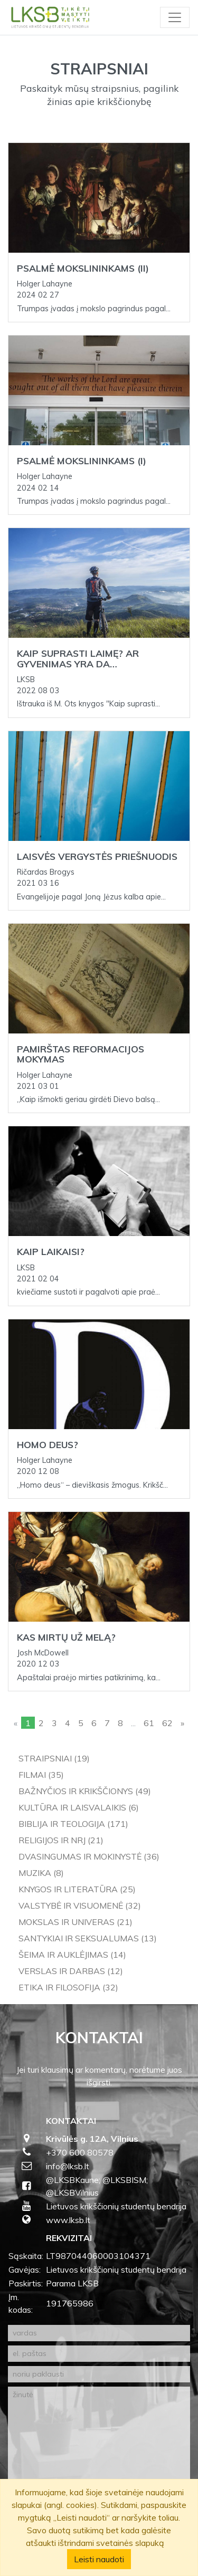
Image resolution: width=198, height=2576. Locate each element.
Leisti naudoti (99, 2559)
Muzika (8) (41, 1873)
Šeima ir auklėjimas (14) (72, 1954)
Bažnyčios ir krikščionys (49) (84, 1791)
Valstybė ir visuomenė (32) (79, 1905)
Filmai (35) (41, 1774)
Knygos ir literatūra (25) (77, 1889)
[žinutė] (99, 2448)
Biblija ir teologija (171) (73, 1823)
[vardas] (99, 2333)
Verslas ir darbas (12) (70, 1971)
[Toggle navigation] (175, 17)
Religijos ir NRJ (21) (60, 1840)
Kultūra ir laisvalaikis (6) (78, 1807)
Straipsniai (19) (54, 1758)
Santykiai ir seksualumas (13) (87, 1938)
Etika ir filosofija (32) (68, 1987)
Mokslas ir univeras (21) (75, 1922)
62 (167, 1723)
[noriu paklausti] (99, 2374)
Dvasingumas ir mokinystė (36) (88, 1856)
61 (149, 1723)
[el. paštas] (99, 2353)
